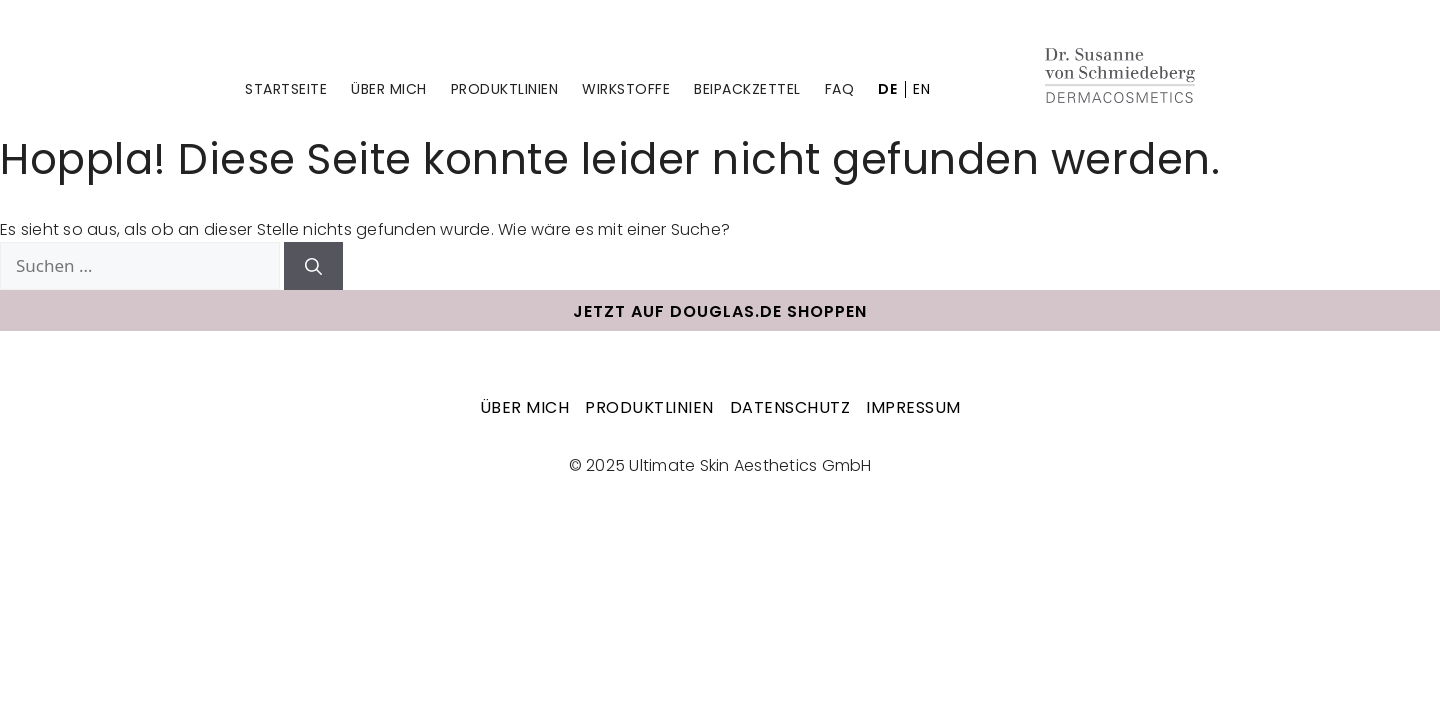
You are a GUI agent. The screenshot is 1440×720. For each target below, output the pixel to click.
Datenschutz (790, 407)
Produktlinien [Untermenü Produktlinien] (505, 89)
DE (887, 89)
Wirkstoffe (626, 89)
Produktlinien (649, 407)
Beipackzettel (747, 89)
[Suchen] (313, 266)
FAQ (840, 89)
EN (921, 89)
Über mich (389, 89)
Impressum (913, 407)
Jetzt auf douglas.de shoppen (720, 311)
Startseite (286, 89)
